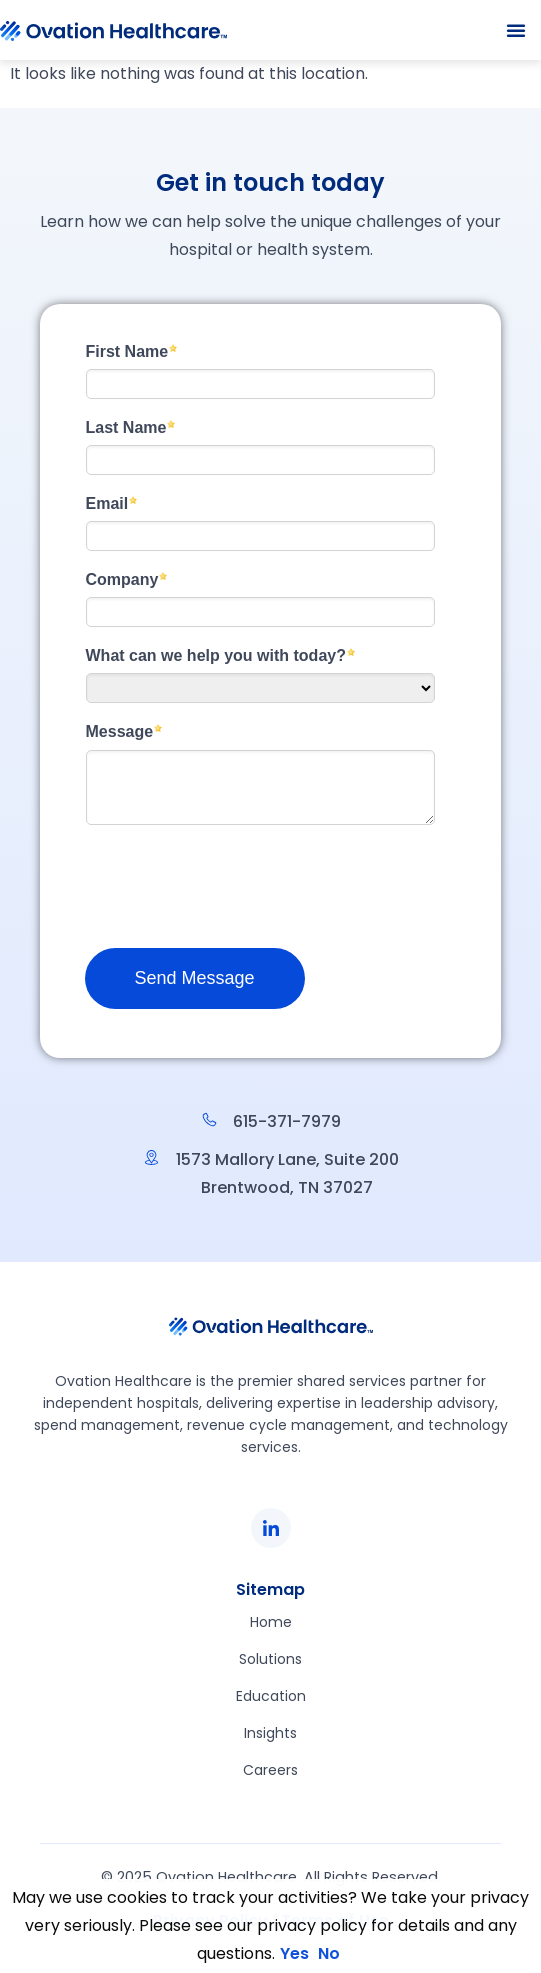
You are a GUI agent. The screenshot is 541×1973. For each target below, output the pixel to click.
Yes (294, 1953)
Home (271, 1622)
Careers (270, 1770)
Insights (270, 1733)
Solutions (270, 1659)
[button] (516, 30)
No (329, 1953)
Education (271, 1696)
